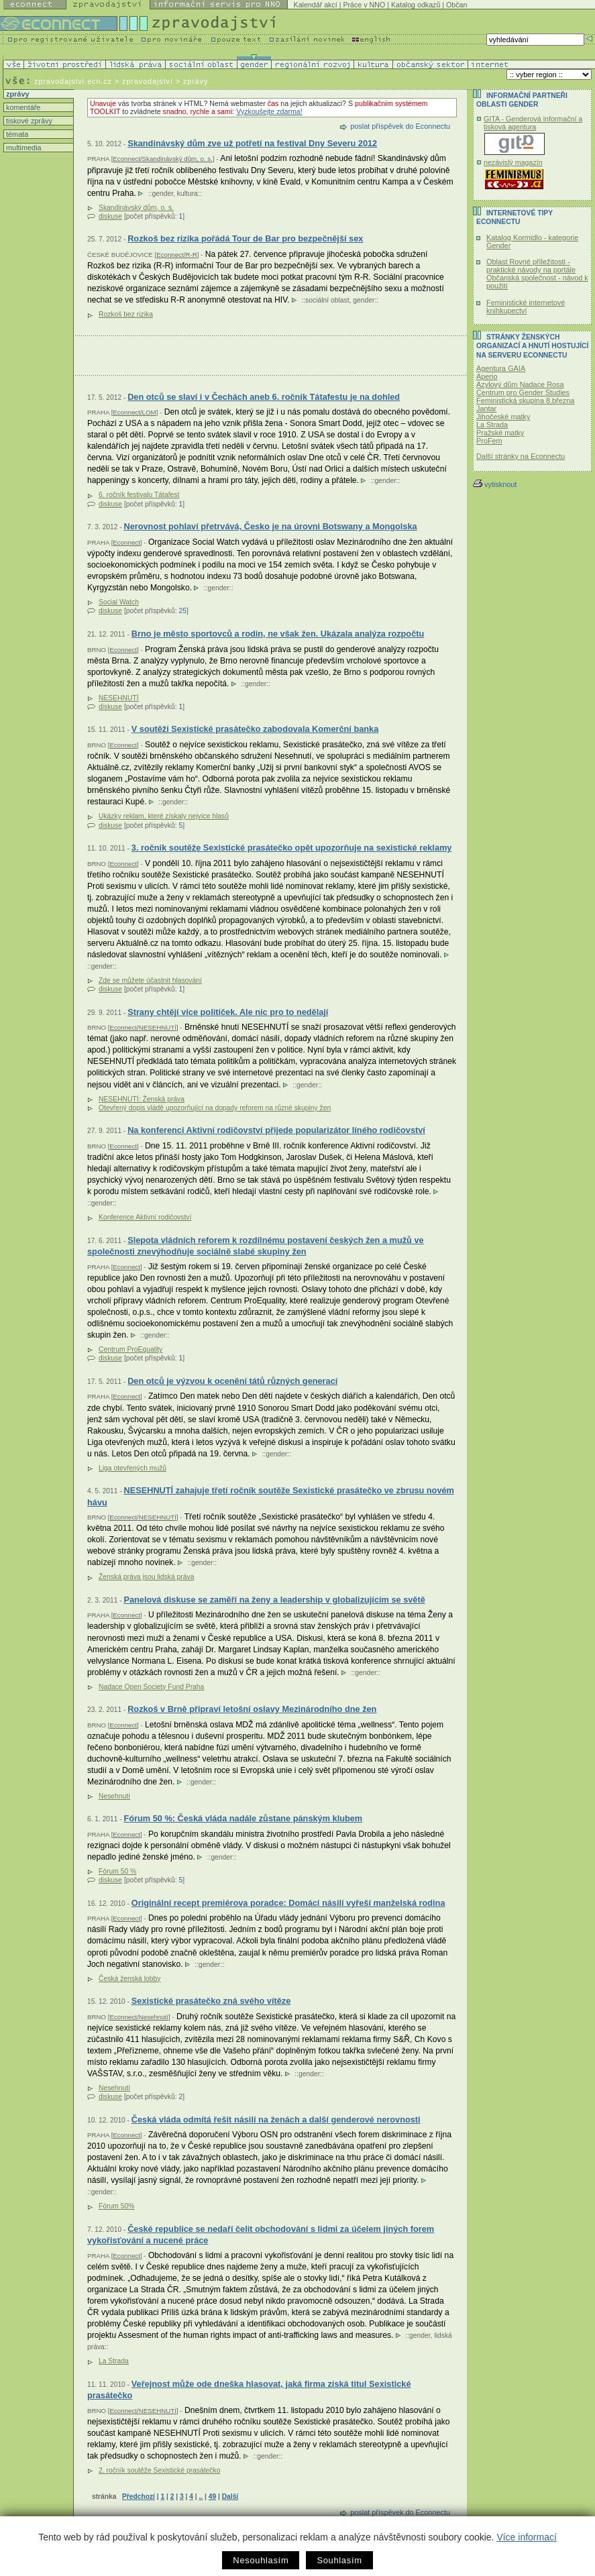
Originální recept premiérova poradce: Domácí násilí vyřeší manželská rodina (288, 1903)
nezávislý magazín (513, 162)
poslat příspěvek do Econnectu (400, 126)
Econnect (126, 542)
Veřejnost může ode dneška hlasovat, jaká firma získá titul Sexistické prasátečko (249, 2390)
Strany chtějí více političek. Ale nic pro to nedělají (227, 1012)
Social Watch (119, 602)
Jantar (486, 409)
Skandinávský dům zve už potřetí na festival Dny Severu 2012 (252, 143)
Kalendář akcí (315, 5)
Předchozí (138, 2496)
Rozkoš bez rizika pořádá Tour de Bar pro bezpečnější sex (245, 238)
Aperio (486, 376)
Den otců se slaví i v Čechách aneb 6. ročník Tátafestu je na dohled (263, 397)
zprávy (16, 94)
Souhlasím (339, 2560)
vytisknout (495, 484)
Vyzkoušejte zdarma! (269, 111)
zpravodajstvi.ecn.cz (73, 81)
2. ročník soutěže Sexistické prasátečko (159, 2470)
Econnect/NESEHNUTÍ (142, 1027)
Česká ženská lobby (129, 1978)
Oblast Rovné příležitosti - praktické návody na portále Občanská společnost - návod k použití (537, 274)
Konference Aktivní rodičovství (145, 1217)
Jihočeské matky (503, 417)
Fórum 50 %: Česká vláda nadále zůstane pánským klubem (242, 1818)
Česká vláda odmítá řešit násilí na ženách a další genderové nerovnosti (276, 2119)
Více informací (526, 2537)
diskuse (110, 216)
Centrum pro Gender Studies (523, 392)
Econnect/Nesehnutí (138, 2017)
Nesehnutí (114, 1796)
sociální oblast (327, 300)
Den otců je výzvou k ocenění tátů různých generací (232, 1381)
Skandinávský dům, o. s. (136, 207)
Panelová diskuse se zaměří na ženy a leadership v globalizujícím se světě (274, 1600)
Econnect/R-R (176, 254)
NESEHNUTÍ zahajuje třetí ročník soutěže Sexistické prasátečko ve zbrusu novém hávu (270, 1496)
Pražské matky (500, 433)
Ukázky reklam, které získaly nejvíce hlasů (164, 816)
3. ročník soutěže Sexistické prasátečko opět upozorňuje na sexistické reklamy (291, 848)
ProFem (489, 441)
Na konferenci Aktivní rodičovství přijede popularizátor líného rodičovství (276, 1130)
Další (230, 2496)
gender (163, 193)
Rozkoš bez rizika (126, 314)
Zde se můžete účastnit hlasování (150, 980)
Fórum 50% (116, 2206)
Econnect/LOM (134, 412)
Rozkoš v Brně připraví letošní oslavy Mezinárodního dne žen (251, 1709)
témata (16, 134)
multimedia (23, 148)
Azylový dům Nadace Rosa (520, 384)
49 (212, 2496)
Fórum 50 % (117, 1871)
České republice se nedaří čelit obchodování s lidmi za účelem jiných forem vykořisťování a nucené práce (260, 2235)
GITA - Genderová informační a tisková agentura (533, 123)
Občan (456, 5)
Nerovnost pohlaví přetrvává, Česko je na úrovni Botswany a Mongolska (270, 526)
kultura (187, 193)
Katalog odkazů (415, 5)
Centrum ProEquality (130, 1349)
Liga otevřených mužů (132, 1468)
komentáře (22, 107)
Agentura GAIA (500, 368)
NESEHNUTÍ (119, 698)
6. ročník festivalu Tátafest (139, 494)
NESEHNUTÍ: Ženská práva (141, 1099)
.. (201, 2496)
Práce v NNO (364, 5)
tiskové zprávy (28, 121)
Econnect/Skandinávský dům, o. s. (163, 158)
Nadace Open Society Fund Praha (151, 1686)
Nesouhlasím (260, 2560)
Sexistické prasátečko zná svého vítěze (210, 2001)
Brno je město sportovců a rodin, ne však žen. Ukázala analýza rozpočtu (277, 634)
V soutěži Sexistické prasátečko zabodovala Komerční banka (254, 729)
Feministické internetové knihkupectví (525, 307)
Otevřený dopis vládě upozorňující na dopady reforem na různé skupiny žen (215, 1108)
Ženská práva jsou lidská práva (146, 1576)
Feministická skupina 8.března (525, 400)
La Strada (114, 2361)
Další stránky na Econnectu (520, 456)
